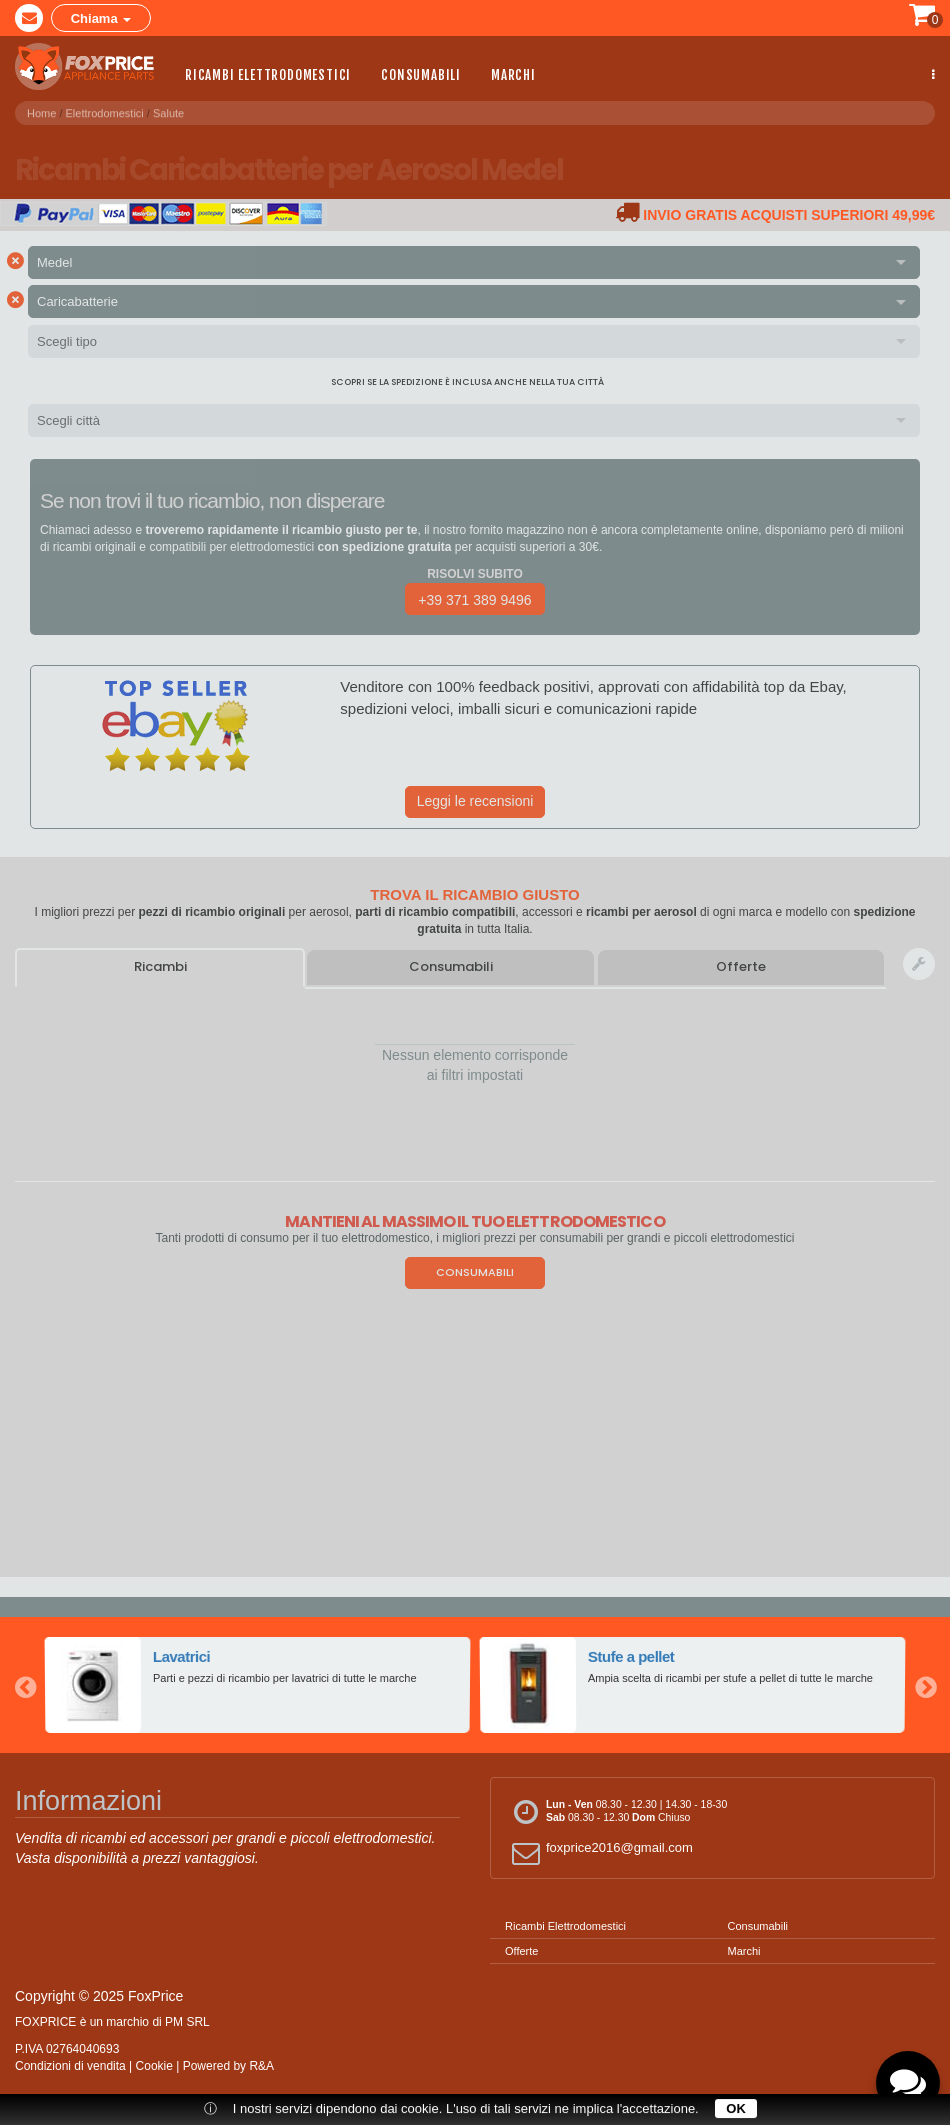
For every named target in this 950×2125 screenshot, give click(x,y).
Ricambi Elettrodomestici (268, 74)
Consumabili (421, 74)
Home (41, 109)
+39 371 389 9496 (474, 600)
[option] (257, 1685)
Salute (168, 109)
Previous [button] (25, 1685)
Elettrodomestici (105, 109)
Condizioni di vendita (70, 2066)
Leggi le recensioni (475, 801)
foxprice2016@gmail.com (599, 1852)
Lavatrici (182, 1657)
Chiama (101, 18)
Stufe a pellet (632, 1657)
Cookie (154, 2066)
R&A (261, 2066)
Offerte (741, 966)
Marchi (513, 74)
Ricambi (160, 966)
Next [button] (925, 1685)
